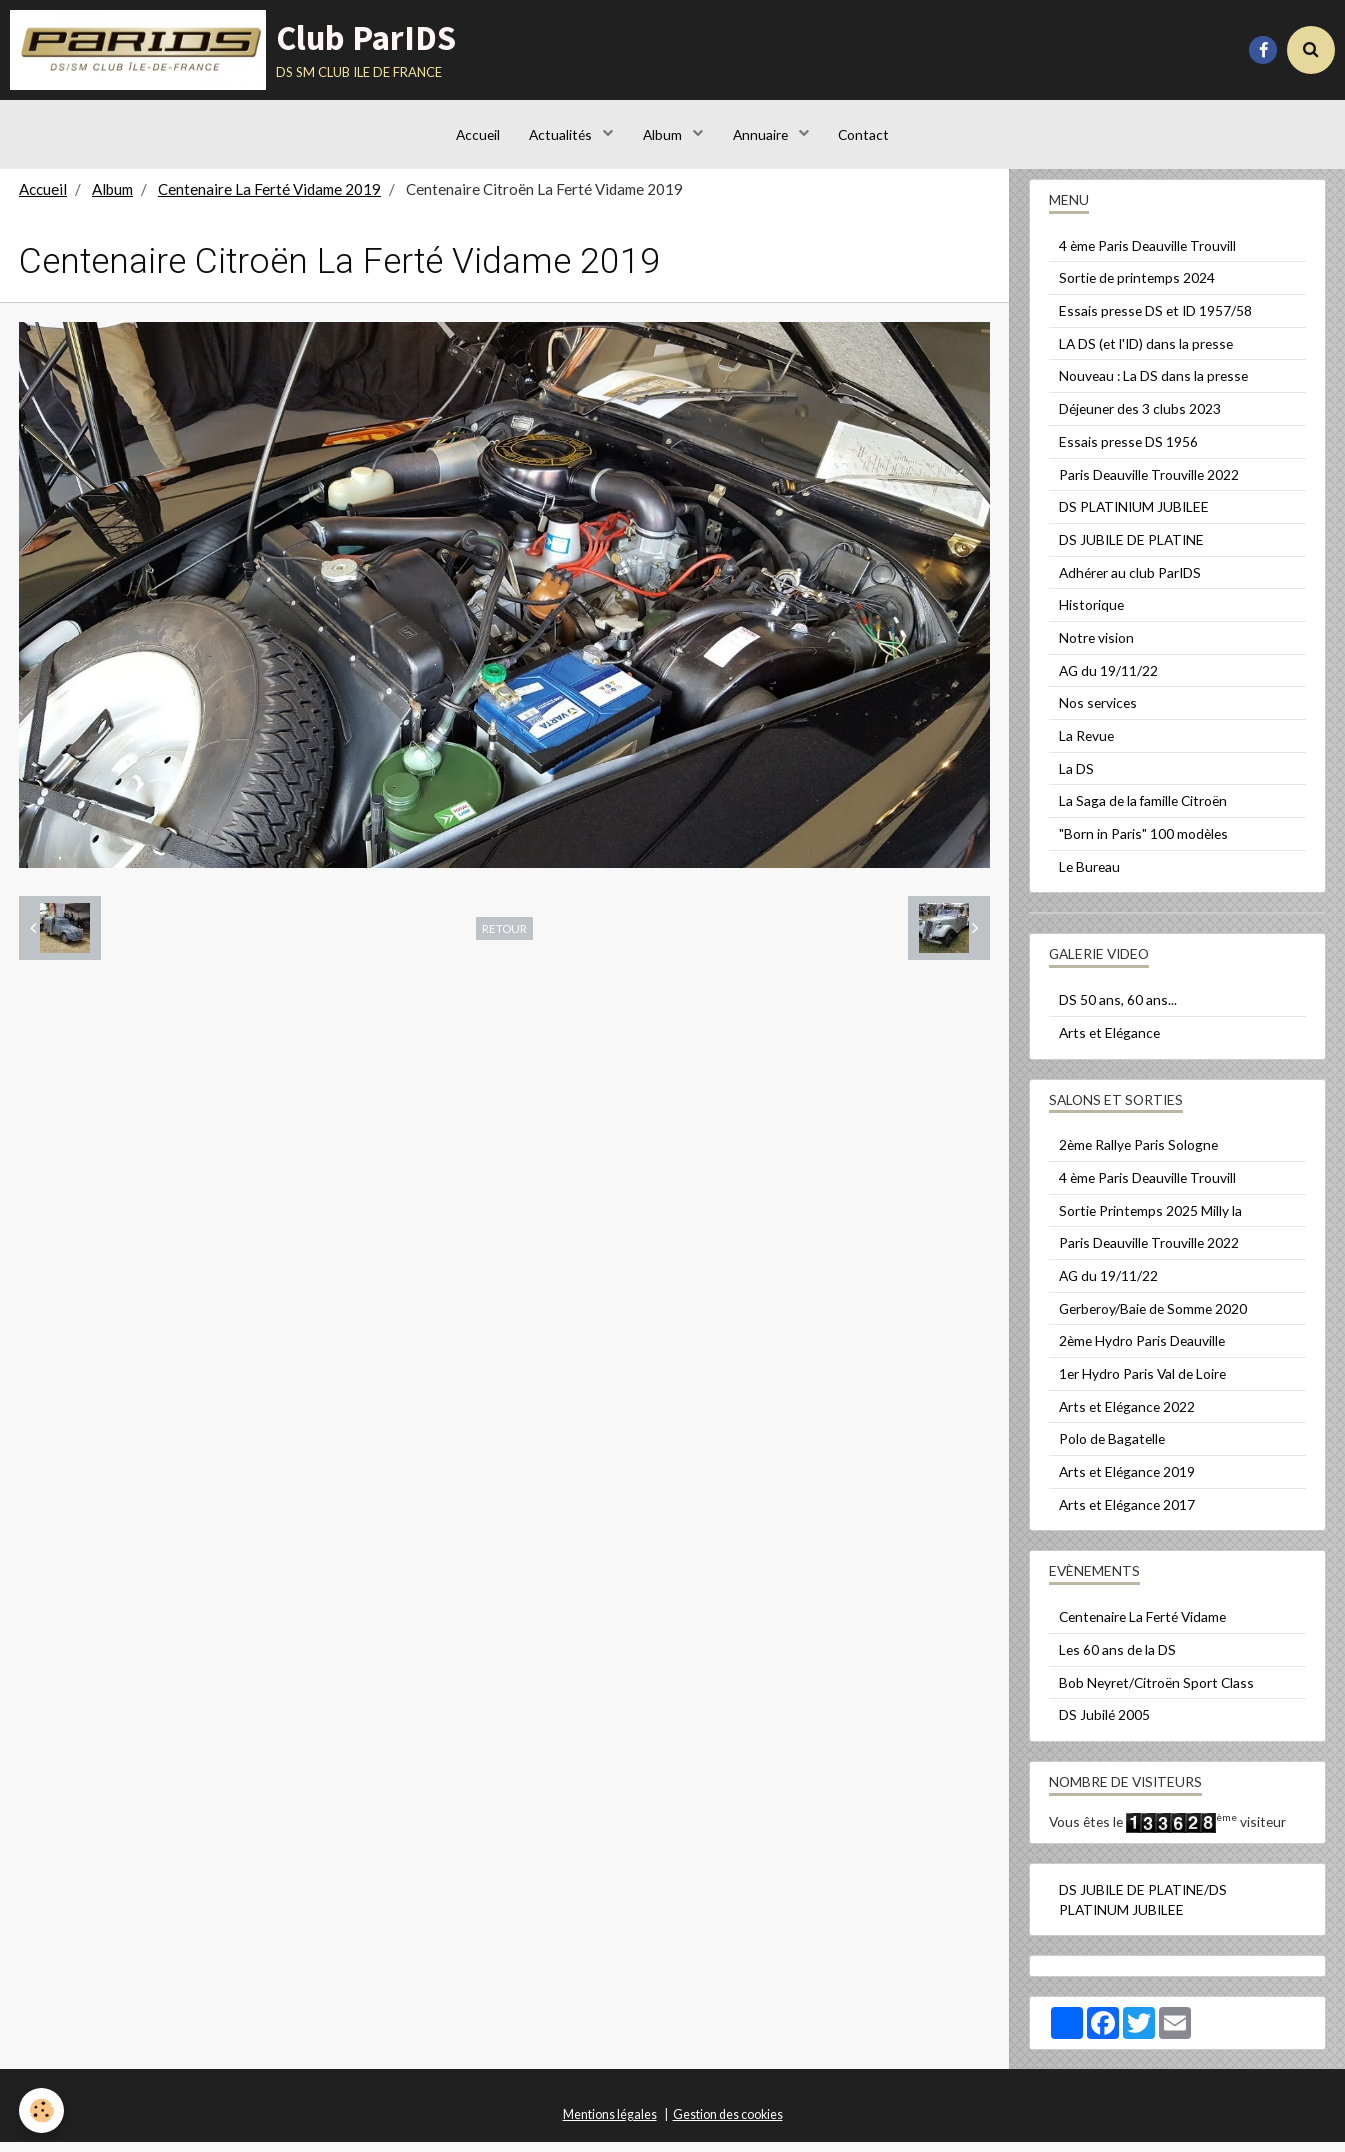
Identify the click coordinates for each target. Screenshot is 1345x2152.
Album (664, 134)
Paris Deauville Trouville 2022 (1149, 484)
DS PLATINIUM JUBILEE (1134, 516)
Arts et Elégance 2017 (1127, 1514)
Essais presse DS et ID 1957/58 (1155, 320)
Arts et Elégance (1109, 1042)
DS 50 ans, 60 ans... (1118, 1009)
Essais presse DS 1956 (1128, 451)
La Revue (1086, 745)
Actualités (562, 134)
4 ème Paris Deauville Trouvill (1147, 255)
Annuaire (762, 134)
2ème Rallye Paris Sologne (1138, 1154)
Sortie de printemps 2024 (1137, 287)
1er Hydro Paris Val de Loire (1142, 1383)
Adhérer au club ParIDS (1130, 582)
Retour (504, 938)
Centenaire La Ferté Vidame (1142, 1626)
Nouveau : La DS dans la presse (1153, 385)
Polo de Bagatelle (1112, 1448)
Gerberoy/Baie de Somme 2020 (1153, 1318)
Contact (864, 134)
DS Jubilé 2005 (1104, 1724)
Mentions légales (610, 2124)
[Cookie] (42, 2110)
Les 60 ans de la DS (1117, 1659)
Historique (1091, 614)
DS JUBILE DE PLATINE (1131, 549)
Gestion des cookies (728, 2124)
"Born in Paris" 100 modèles (1143, 843)
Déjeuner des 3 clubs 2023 (1140, 418)
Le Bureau (1089, 876)
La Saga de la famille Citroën (1143, 810)
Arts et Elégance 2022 (1127, 1416)
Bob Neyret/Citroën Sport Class (1156, 1692)
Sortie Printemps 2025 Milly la (1150, 1220)
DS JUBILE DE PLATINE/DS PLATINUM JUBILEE (1143, 1909)
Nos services (1098, 712)
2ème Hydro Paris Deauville (1142, 1350)
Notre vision (1096, 647)
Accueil (477, 134)
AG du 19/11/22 (1108, 680)
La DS (1076, 778)
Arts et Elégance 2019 (1127, 1481)
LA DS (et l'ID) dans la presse (1146, 353)
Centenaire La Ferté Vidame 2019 (269, 199)
